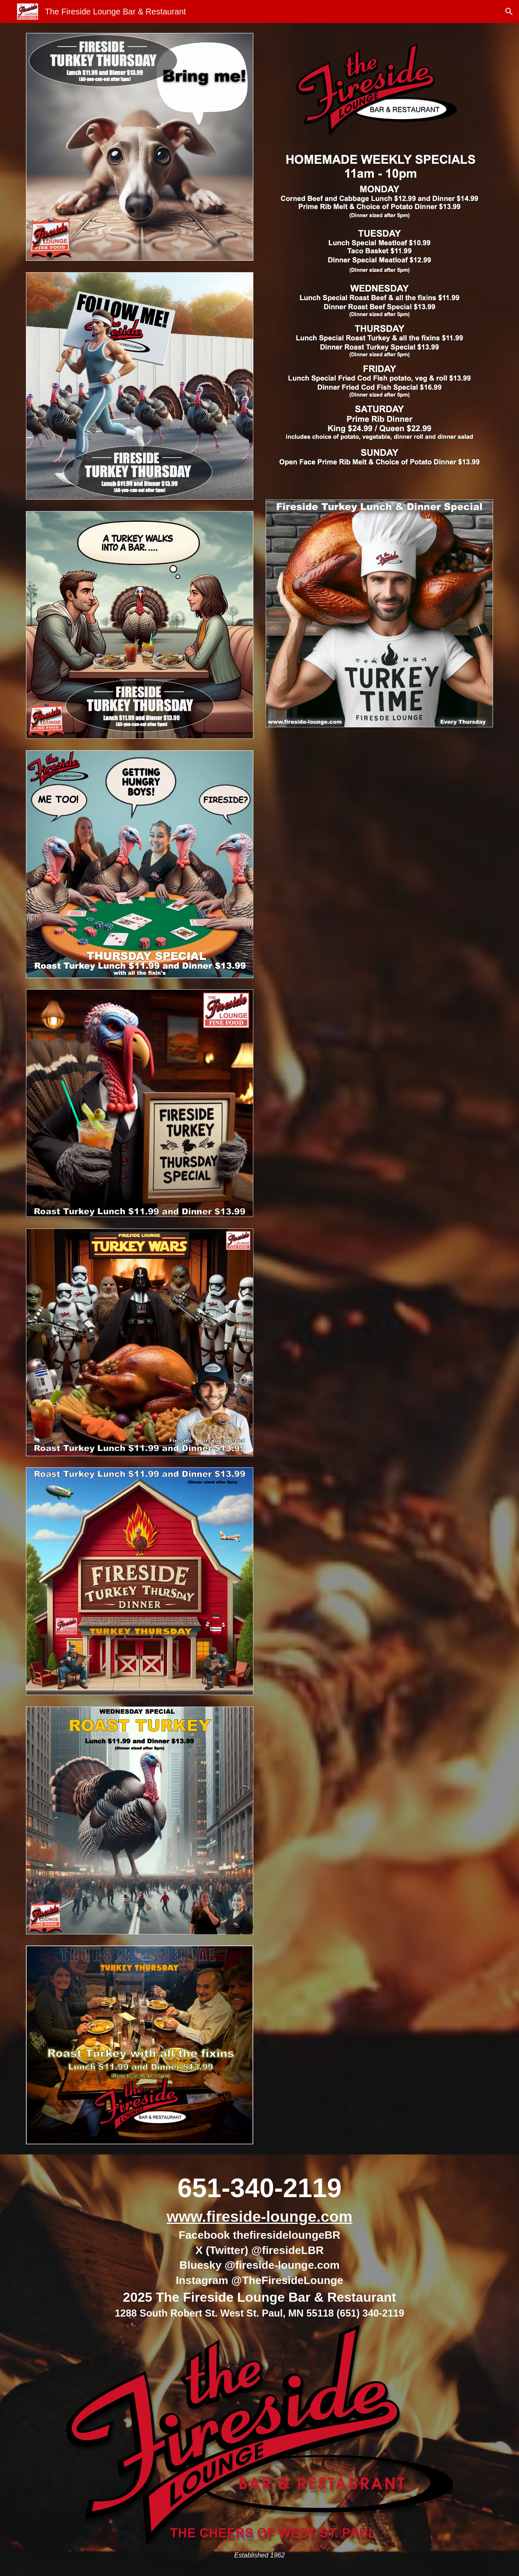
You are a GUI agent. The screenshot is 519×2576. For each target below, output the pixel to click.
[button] (509, 11)
